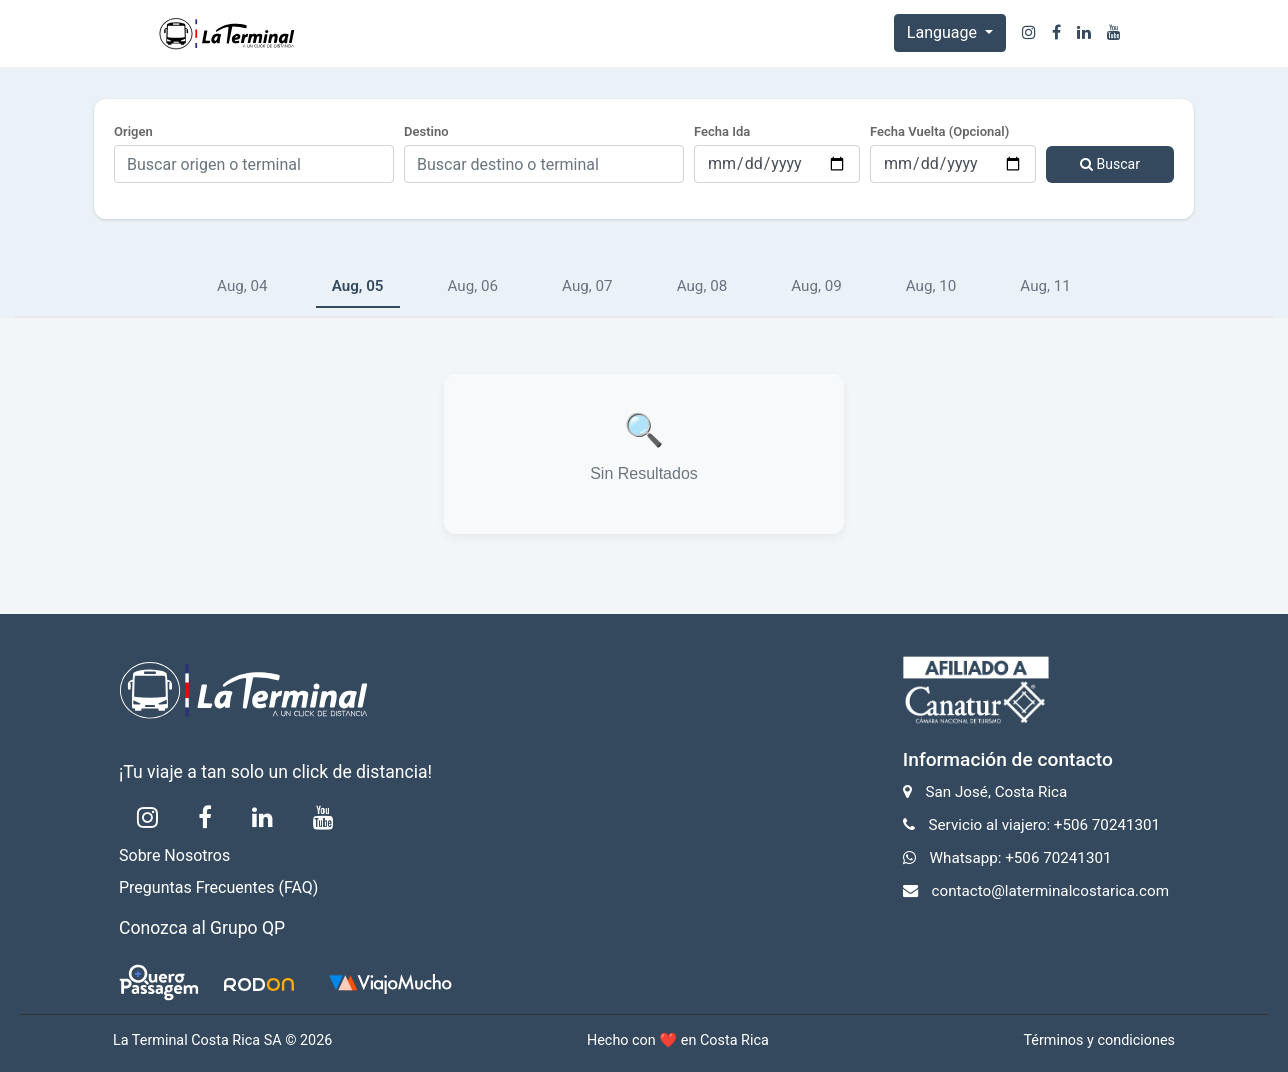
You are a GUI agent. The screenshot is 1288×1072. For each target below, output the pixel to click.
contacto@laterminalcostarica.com (1050, 891)
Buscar (1110, 164)
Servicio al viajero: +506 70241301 (1045, 825)
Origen (133, 131)
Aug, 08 (702, 286)
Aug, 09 (816, 286)
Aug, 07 (587, 286)
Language (944, 32)
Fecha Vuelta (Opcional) (939, 131)
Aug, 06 (473, 286)
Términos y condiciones (1099, 1040)
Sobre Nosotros (174, 855)
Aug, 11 (1045, 286)
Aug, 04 (242, 286)
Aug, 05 (358, 286)
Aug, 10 (931, 286)
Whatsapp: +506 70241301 (1021, 858)
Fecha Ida (722, 131)
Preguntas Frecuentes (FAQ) (218, 887)
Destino (426, 131)
